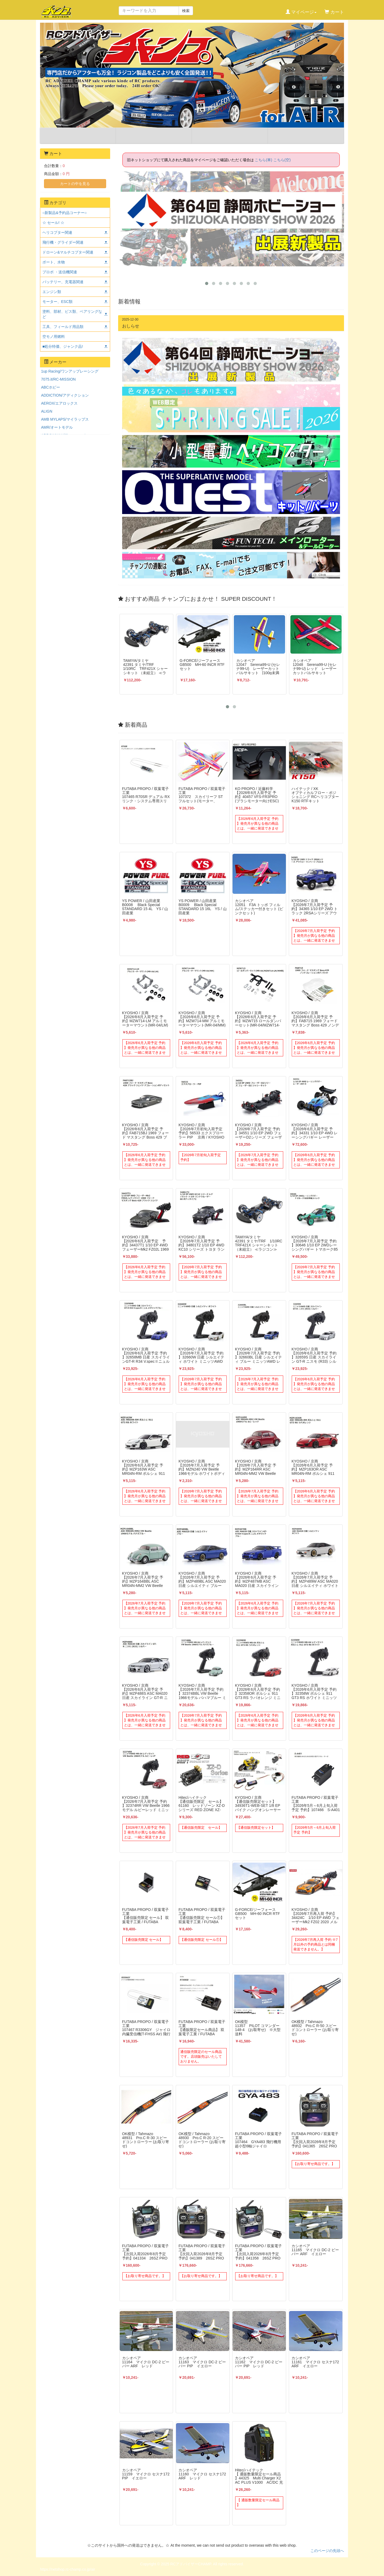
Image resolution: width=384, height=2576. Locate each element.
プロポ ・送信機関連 (59, 272)
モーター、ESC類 (57, 301)
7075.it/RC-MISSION (58, 379)
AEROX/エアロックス (59, 403)
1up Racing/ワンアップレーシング (69, 371)
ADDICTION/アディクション (65, 395)
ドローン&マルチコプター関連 (67, 252)
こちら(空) (282, 160)
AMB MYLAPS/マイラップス (65, 419)
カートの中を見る (75, 183)
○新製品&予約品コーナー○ (64, 213)
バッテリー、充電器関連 (62, 282)
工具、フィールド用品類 (62, 327)
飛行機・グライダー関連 (62, 242)
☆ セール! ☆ (53, 222)
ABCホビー (50, 387)
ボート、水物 (53, 262)
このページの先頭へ (327, 2551)
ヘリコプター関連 (57, 232)
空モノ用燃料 (53, 336)
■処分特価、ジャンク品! (62, 346)
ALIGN (46, 411)
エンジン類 (51, 292)
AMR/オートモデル (57, 427)
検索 (186, 11)
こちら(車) (263, 160)
